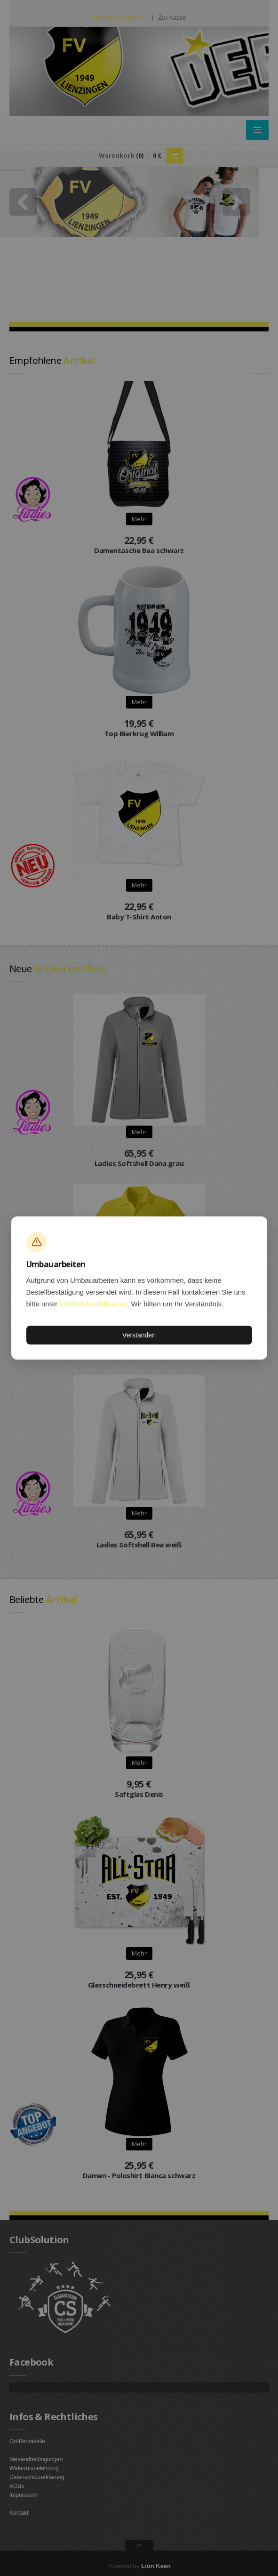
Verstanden (139, 1335)
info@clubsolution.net (93, 1304)
